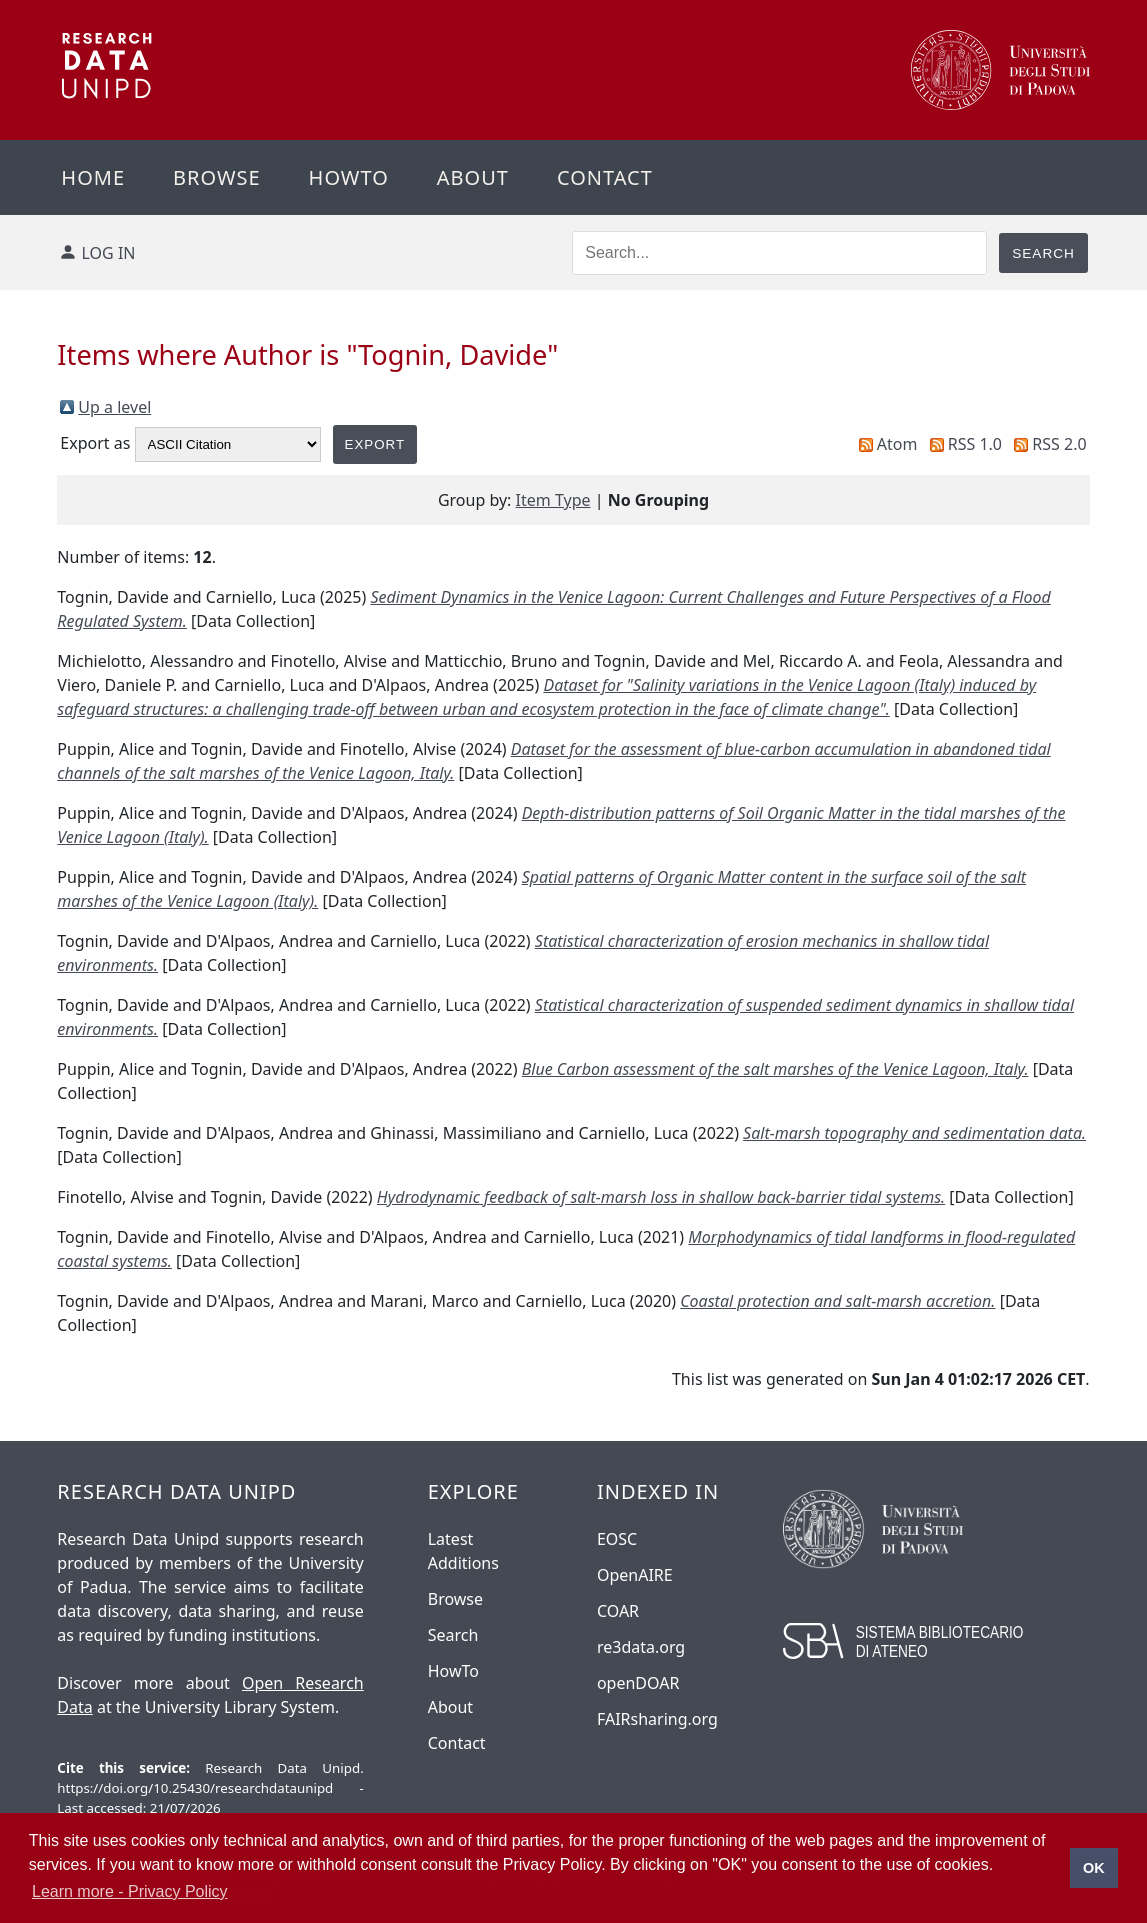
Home (93, 177)
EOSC (617, 1539)
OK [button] (1094, 1868)
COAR (618, 1611)
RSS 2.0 (1059, 444)
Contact (605, 177)
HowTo (453, 1671)
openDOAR (638, 1683)
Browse (217, 177)
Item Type (553, 500)
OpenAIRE (635, 1575)
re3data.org (641, 1647)
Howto (349, 177)
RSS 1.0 (975, 444)
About (473, 177)
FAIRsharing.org (657, 1719)
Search (453, 1635)
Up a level (114, 407)
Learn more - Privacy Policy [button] (130, 1891)
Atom (897, 444)
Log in (109, 253)
